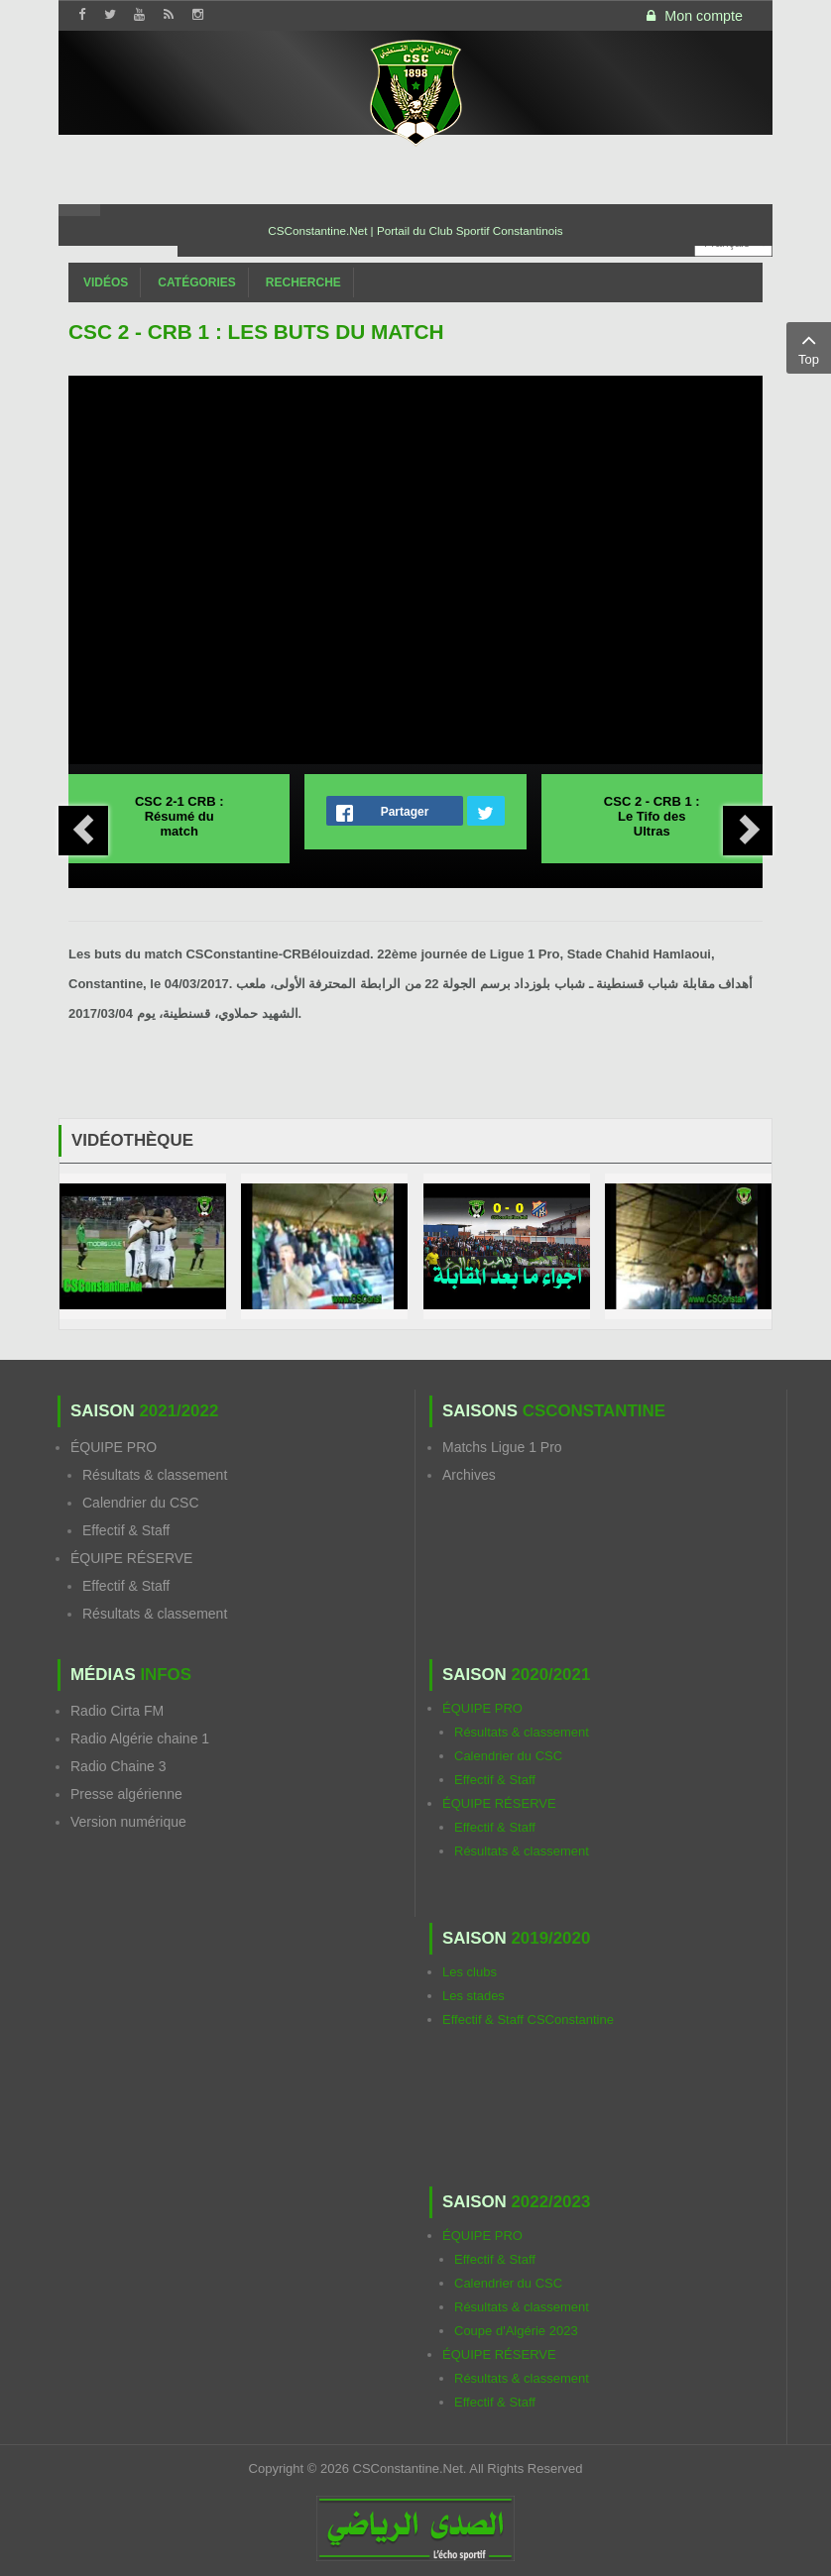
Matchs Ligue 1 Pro (502, 1447)
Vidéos (105, 282)
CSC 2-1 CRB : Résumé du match (179, 816)
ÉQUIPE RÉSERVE (131, 1558)
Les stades (473, 1995)
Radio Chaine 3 (118, 1766)
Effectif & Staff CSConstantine (528, 2019)
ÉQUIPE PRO (113, 1447)
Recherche (303, 282)
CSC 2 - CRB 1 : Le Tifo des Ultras (652, 816)
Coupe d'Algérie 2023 (516, 2330)
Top (808, 347)
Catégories (196, 282)
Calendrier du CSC (140, 1503)
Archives (469, 1475)
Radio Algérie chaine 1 (139, 1738)
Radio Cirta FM (117, 1711)
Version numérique (128, 1822)
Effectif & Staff (126, 1530)
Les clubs (469, 1971)
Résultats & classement (154, 1475)
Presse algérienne (126, 1794)
